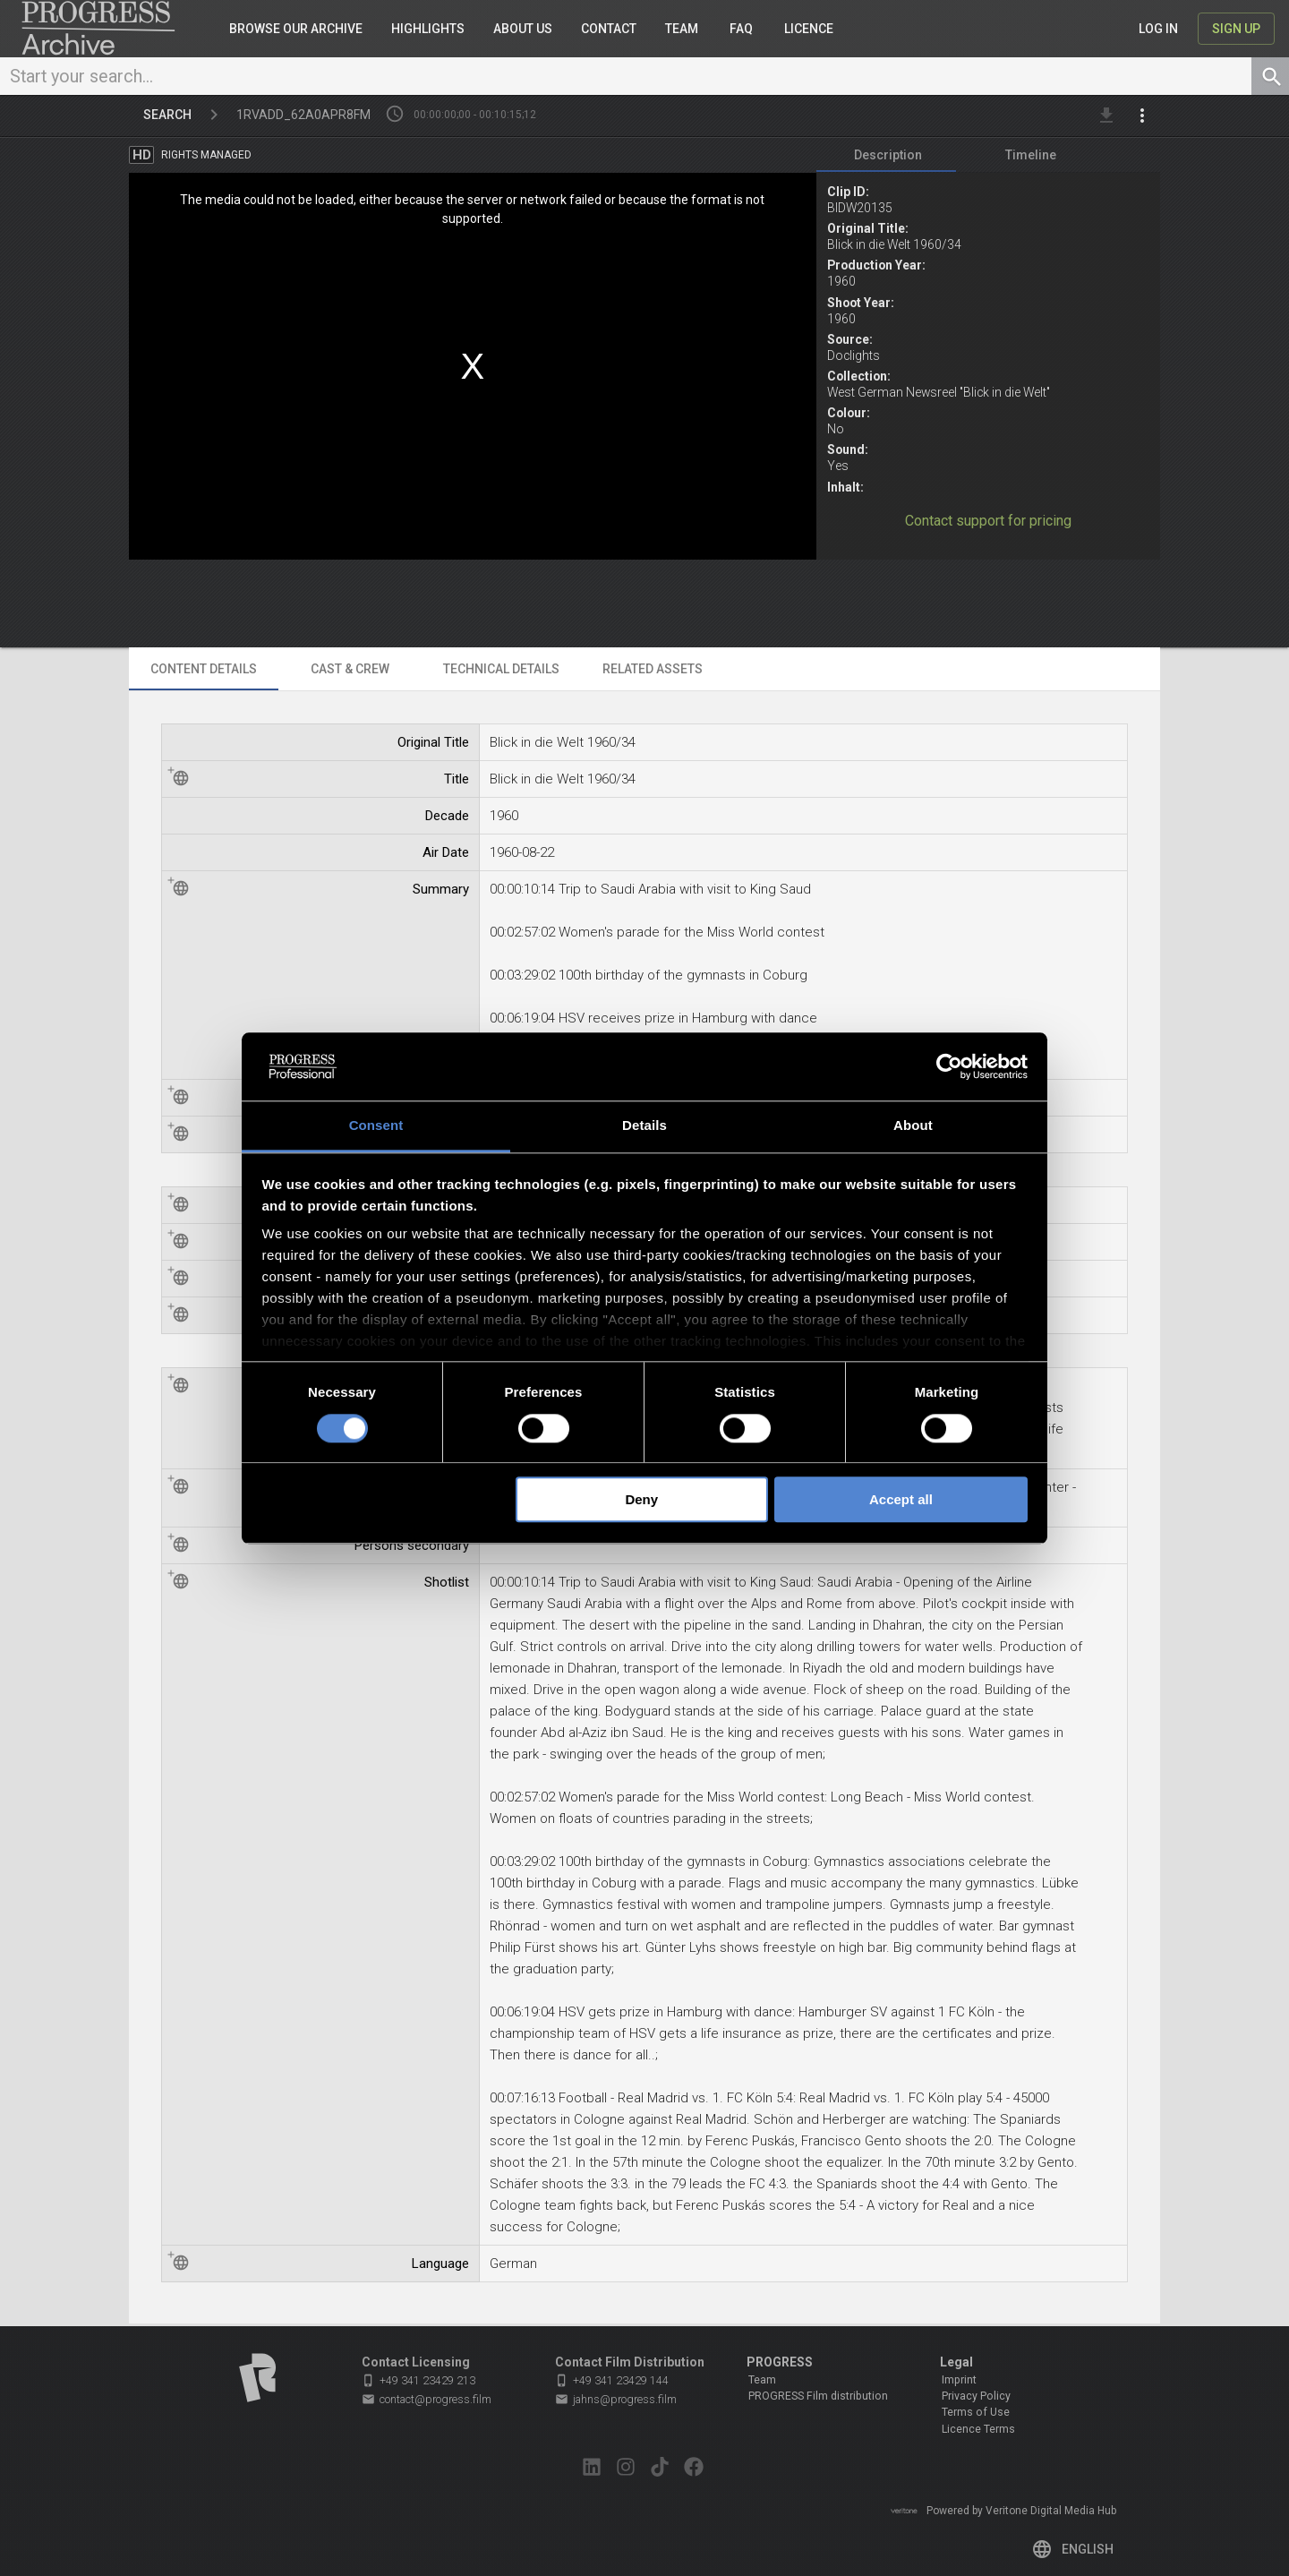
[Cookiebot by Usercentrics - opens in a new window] (949, 1066)
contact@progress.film (426, 2399)
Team (762, 2380)
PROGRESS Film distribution (818, 2396)
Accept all (901, 1499)
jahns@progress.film (616, 2399)
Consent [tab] (376, 1126)
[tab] (888, 158)
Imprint (959, 2380)
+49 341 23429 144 (612, 2380)
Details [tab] (644, 1126)
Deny (641, 1499)
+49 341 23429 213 (418, 2380)
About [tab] (913, 1126)
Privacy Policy (976, 2396)
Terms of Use (976, 2413)
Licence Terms (978, 2429)
